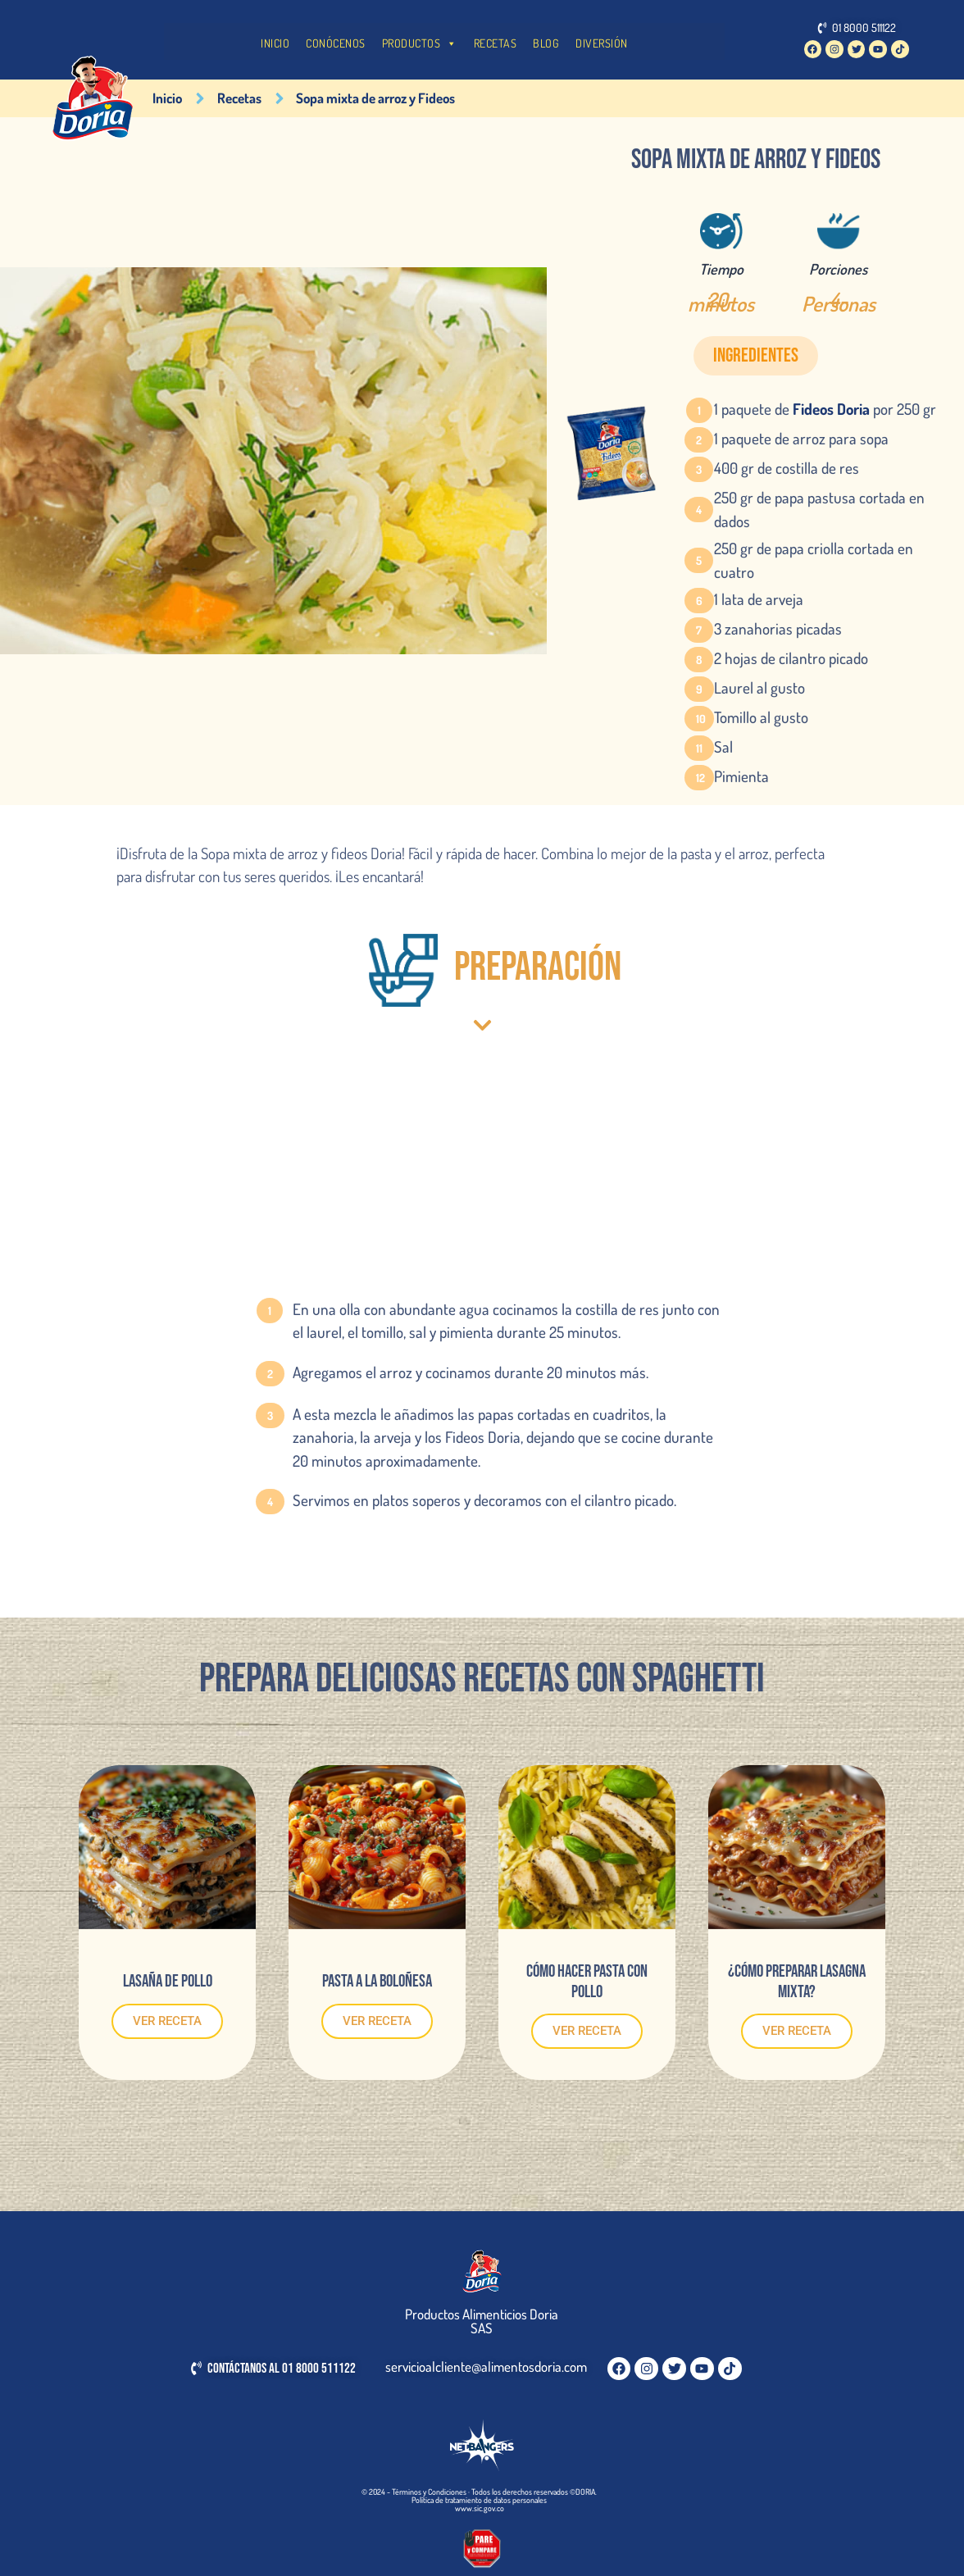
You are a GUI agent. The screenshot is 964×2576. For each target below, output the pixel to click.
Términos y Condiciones (429, 2491)
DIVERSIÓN (601, 43)
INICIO (275, 43)
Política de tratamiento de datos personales (479, 2500)
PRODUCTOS (419, 43)
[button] (755, 355)
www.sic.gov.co (479, 2508)
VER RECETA (167, 2021)
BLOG (546, 43)
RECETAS (495, 43)
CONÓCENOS (336, 43)
